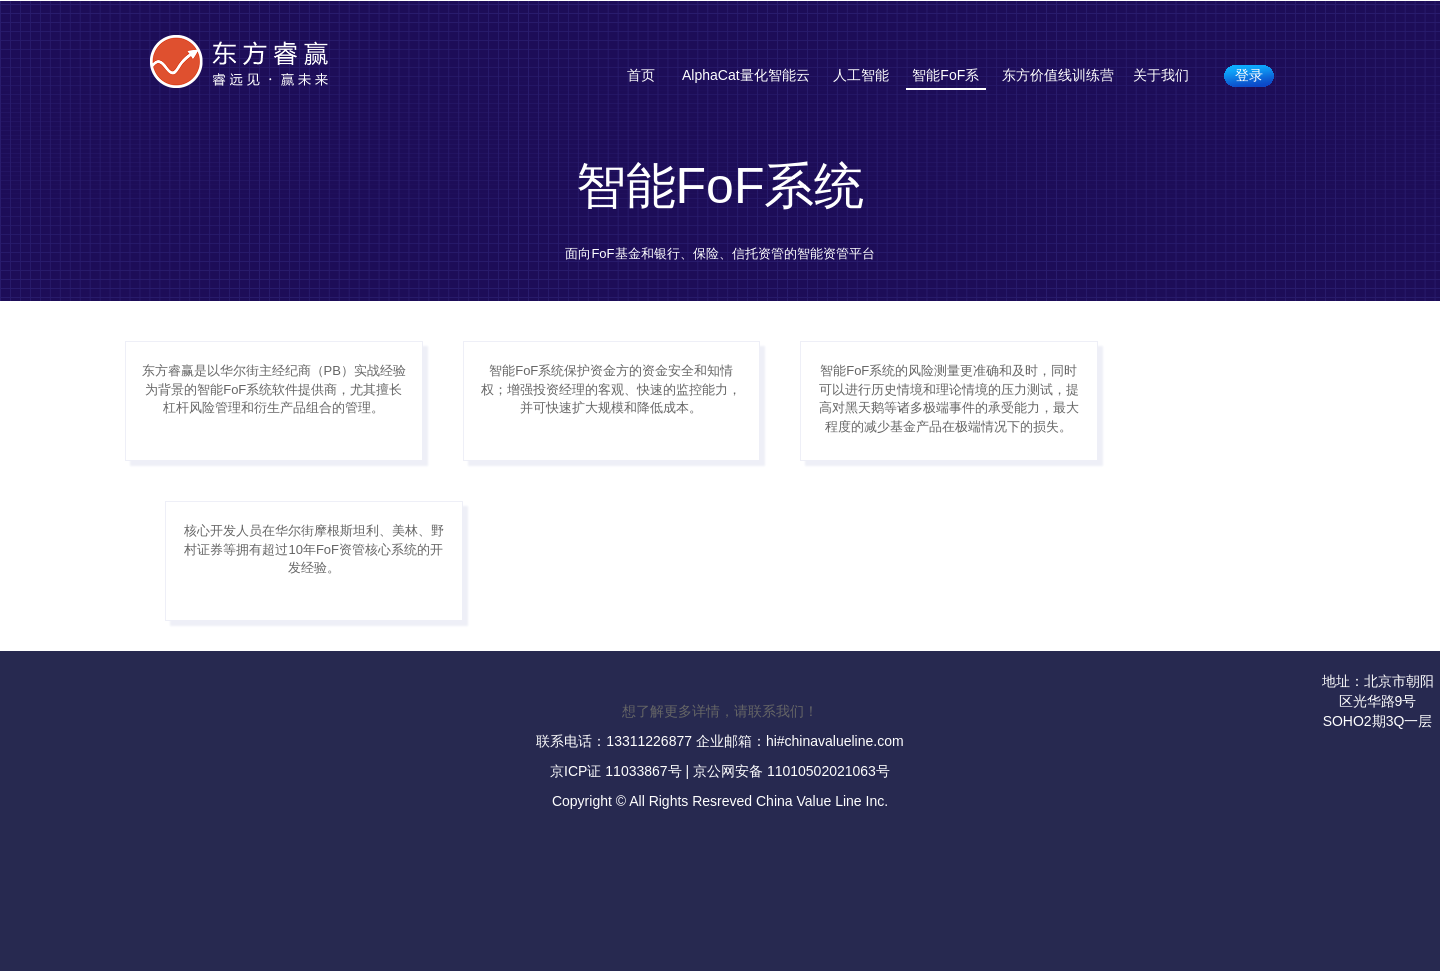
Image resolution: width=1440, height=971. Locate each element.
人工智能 (861, 75)
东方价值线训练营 (1058, 75)
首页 (641, 75)
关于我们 (1161, 75)
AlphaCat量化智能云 (746, 75)
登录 (1249, 75)
